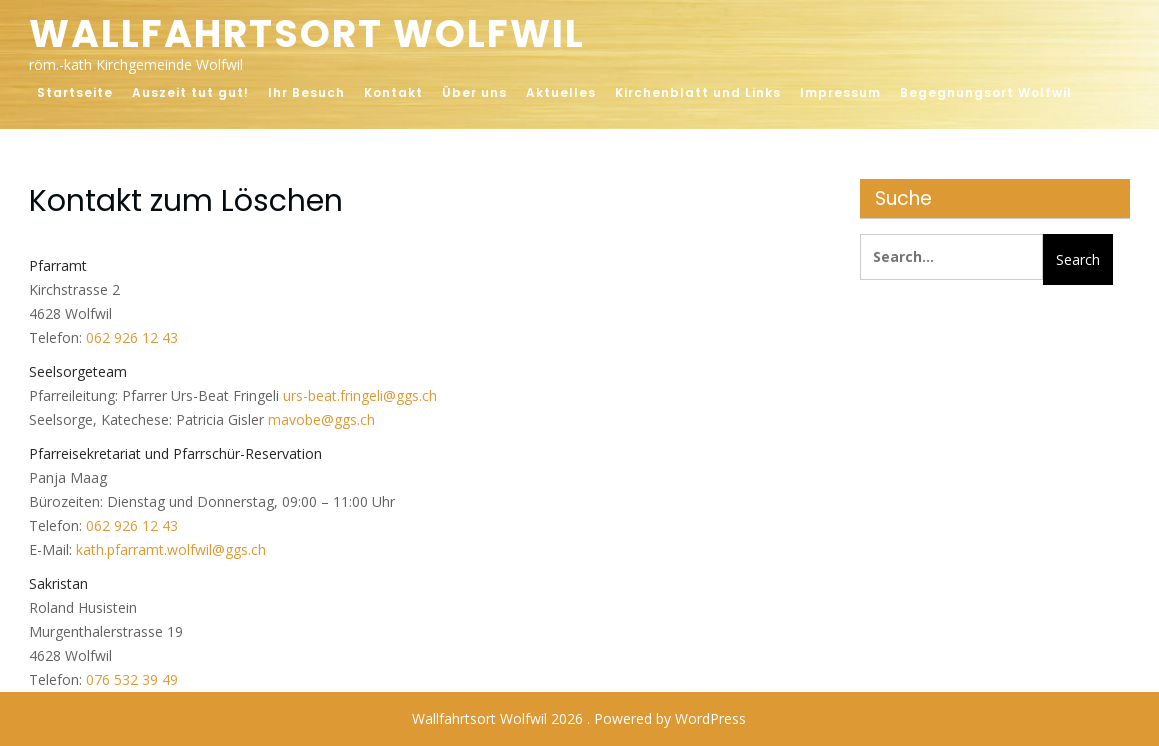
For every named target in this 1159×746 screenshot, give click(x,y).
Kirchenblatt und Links (698, 92)
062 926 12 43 (132, 337)
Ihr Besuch (306, 92)
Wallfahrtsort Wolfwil (307, 33)
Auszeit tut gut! (190, 92)
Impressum (840, 92)
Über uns (474, 92)
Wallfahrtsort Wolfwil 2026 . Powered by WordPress (579, 718)
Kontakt (393, 92)
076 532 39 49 (132, 679)
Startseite (75, 92)
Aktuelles (561, 92)
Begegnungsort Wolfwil (986, 92)
